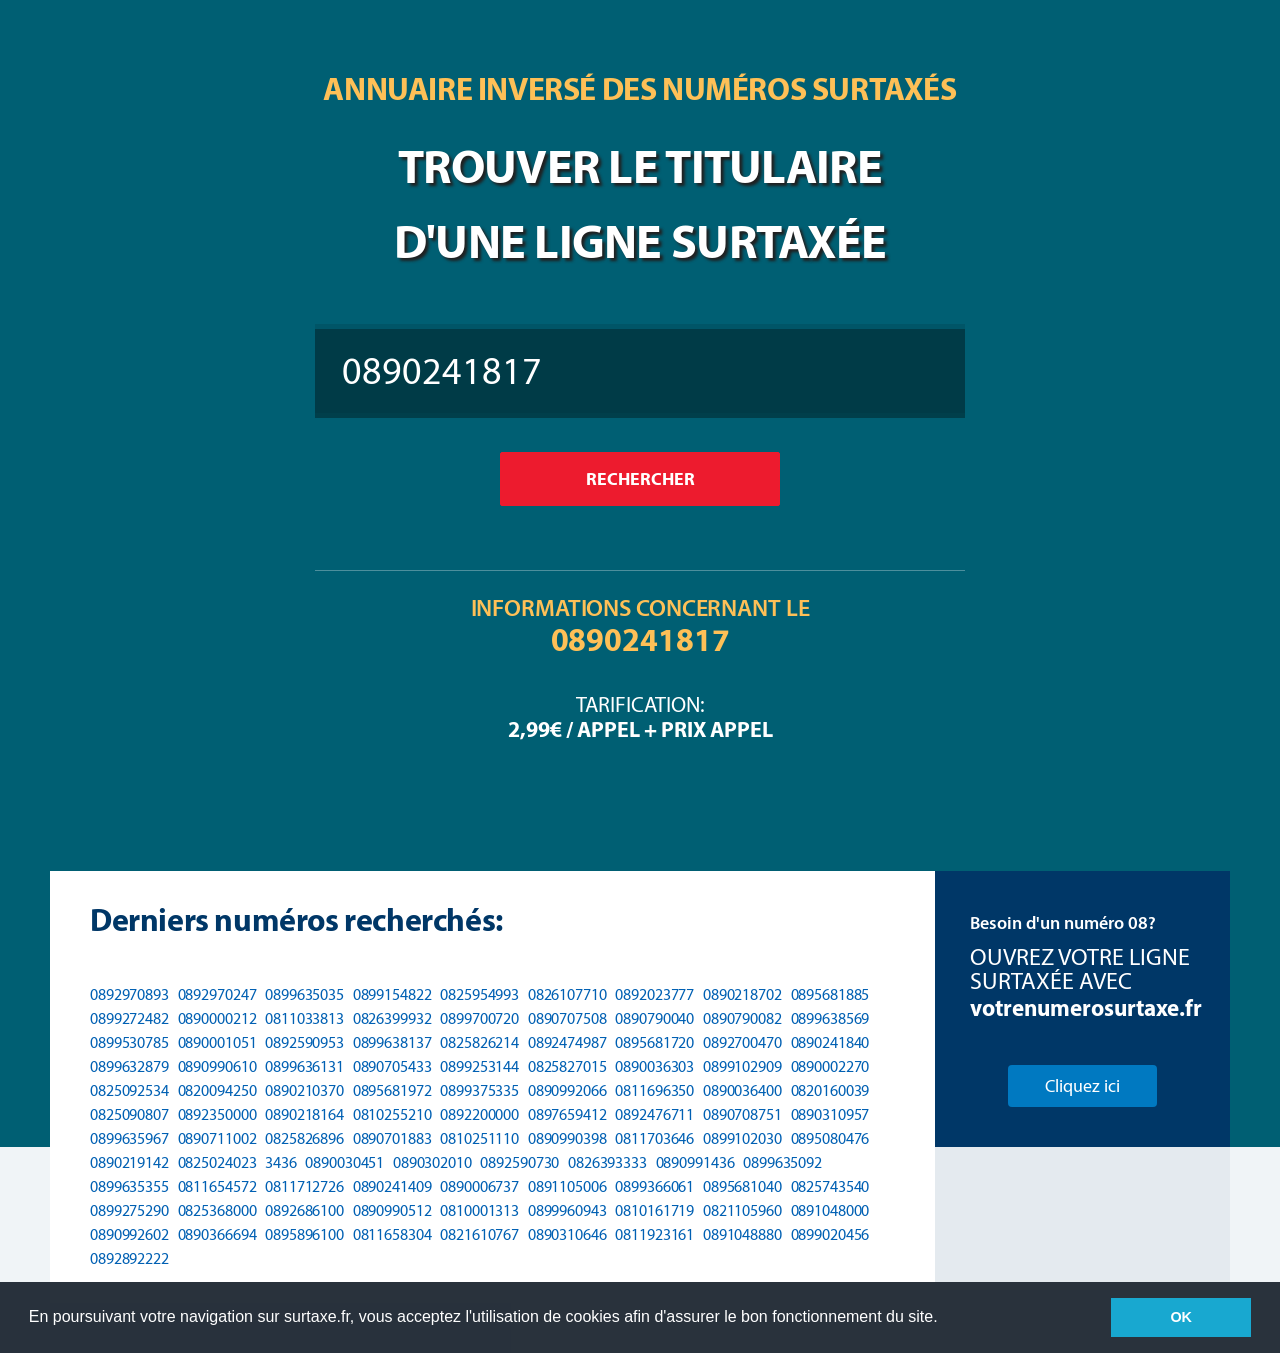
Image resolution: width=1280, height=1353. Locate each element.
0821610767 (479, 1234)
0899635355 (129, 1186)
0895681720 (654, 1042)
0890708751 (742, 1114)
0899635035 (304, 994)
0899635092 (782, 1162)
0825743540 (830, 1186)
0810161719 (654, 1210)
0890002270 (830, 1066)
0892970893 (129, 994)
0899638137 (392, 1042)
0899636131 (304, 1066)
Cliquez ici (1082, 1086)
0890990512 (392, 1210)
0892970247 (217, 994)
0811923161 (654, 1234)
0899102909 (742, 1066)
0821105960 (742, 1210)
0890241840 (830, 1042)
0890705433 (392, 1066)
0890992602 (129, 1234)
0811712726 (304, 1186)
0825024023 (217, 1162)
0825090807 (129, 1114)
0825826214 (479, 1042)
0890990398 (567, 1138)
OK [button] (1181, 1317)
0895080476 (830, 1138)
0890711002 (217, 1138)
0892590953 (304, 1042)
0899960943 (567, 1210)
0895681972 (392, 1090)
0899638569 (830, 1018)
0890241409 (392, 1186)
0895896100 (304, 1234)
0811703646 (654, 1138)
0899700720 (479, 1018)
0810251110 (479, 1138)
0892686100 (304, 1210)
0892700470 (742, 1042)
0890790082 (742, 1018)
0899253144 (479, 1066)
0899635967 (129, 1138)
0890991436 (695, 1162)
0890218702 (742, 994)
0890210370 (304, 1090)
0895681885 (830, 994)
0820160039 (830, 1090)
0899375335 (479, 1090)
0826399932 (392, 1018)
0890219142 (129, 1162)
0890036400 (742, 1090)
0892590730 (519, 1162)
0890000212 (217, 1018)
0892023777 (654, 994)
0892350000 (217, 1114)
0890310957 (830, 1114)
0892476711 (654, 1114)
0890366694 (217, 1234)
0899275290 (129, 1210)
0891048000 (830, 1210)
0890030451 (344, 1162)
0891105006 (567, 1186)
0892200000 (479, 1114)
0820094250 (217, 1090)
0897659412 (567, 1114)
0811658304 (392, 1234)
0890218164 (304, 1114)
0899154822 (392, 994)
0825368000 (217, 1210)
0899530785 (129, 1042)
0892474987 (567, 1042)
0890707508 (567, 1018)
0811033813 (304, 1018)
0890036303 (654, 1066)
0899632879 (129, 1066)
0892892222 (129, 1258)
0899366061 (654, 1186)
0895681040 (742, 1186)
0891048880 (742, 1234)
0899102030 (742, 1138)
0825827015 (567, 1066)
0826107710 (567, 994)
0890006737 (479, 1186)
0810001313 (479, 1210)
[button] (945, 1319)
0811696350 (654, 1090)
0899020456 (830, 1234)
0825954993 (479, 994)
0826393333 (607, 1162)
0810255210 (392, 1114)
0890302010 (432, 1162)
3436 (281, 1162)
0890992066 (567, 1090)
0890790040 (654, 1018)
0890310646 (567, 1234)
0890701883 (392, 1138)
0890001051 (217, 1042)
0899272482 (129, 1018)
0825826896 (304, 1138)
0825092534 (129, 1090)
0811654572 (217, 1186)
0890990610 (217, 1066)
